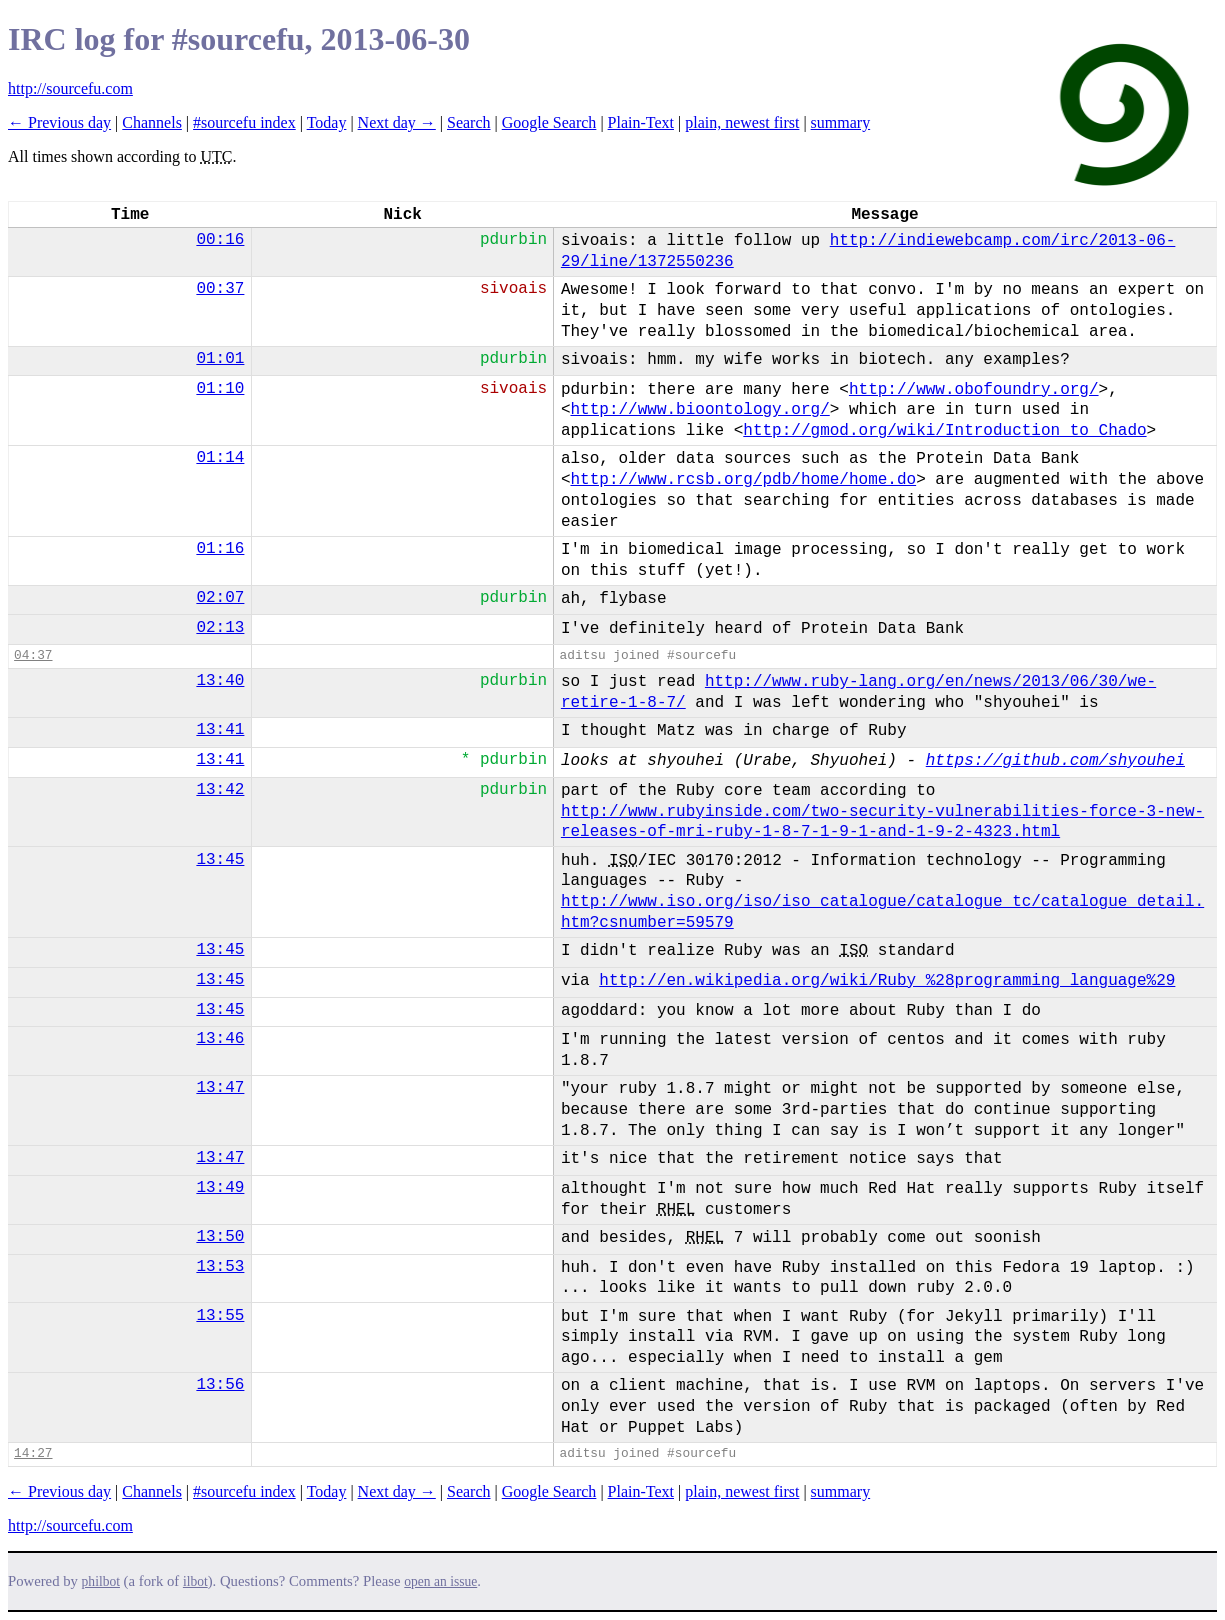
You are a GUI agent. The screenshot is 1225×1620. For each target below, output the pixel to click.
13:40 (220, 681)
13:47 (220, 1088)
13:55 (220, 1316)
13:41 (220, 730)
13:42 (220, 790)
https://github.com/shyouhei (1055, 761)
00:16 (220, 240)
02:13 (220, 628)
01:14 (220, 458)
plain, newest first (742, 122)
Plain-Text (641, 122)
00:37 (220, 289)
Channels (152, 122)
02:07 (220, 598)
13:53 (220, 1267)
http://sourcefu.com (70, 88)
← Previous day (59, 122)
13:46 (220, 1039)
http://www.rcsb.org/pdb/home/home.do (743, 480)
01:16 (220, 549)
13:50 (220, 1237)
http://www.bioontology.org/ (699, 410)
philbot (101, 1581)
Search (469, 122)
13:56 (220, 1385)
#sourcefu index (244, 122)
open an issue (440, 1581)
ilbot (195, 1581)
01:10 (220, 389)
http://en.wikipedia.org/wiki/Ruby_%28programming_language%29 (887, 981)
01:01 (220, 359)
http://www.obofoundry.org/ (974, 390)
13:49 (220, 1188)
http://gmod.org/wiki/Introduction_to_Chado (944, 431)
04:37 (33, 655)
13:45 (220, 860)
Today (327, 122)
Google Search (549, 122)
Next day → (397, 122)
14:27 (33, 1453)
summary (841, 122)
